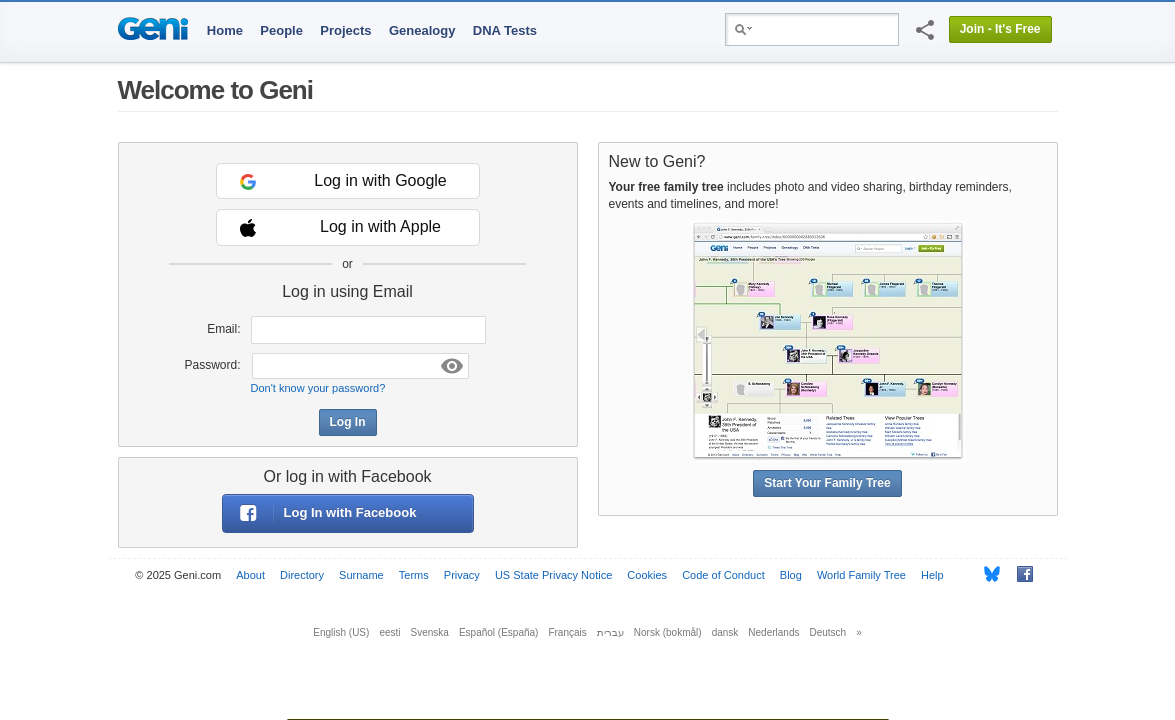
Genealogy (422, 30)
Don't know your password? (318, 388)
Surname (361, 575)
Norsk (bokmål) (668, 632)
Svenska (430, 632)
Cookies (647, 575)
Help (932, 575)
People (281, 30)
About (250, 575)
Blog (791, 575)
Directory (302, 575)
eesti (389, 632)
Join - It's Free (1000, 29)
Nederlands (773, 632)
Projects (345, 30)
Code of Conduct (723, 575)
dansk (725, 632)
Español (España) (499, 632)
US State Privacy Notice (553, 575)
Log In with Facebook (320, 513)
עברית (610, 632)
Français (567, 632)
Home (225, 30)
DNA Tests (505, 30)
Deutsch (828, 632)
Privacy (462, 575)
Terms (414, 575)
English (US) (341, 632)
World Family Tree (861, 575)
